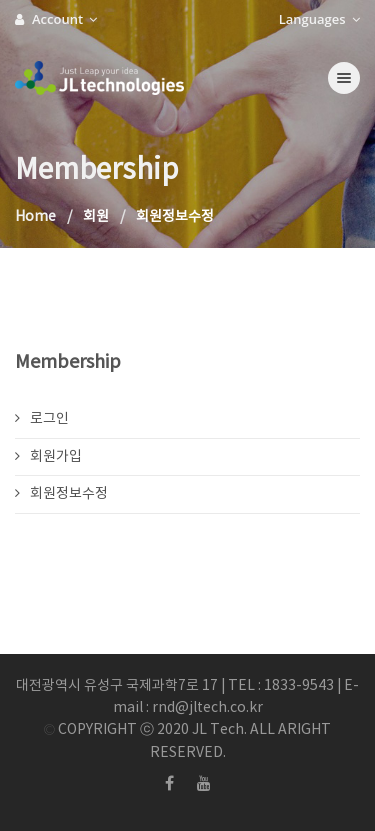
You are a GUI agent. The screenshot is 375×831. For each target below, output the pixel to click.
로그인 (42, 419)
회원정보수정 (61, 494)
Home (35, 217)
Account (56, 19)
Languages (319, 19)
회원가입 (48, 457)
